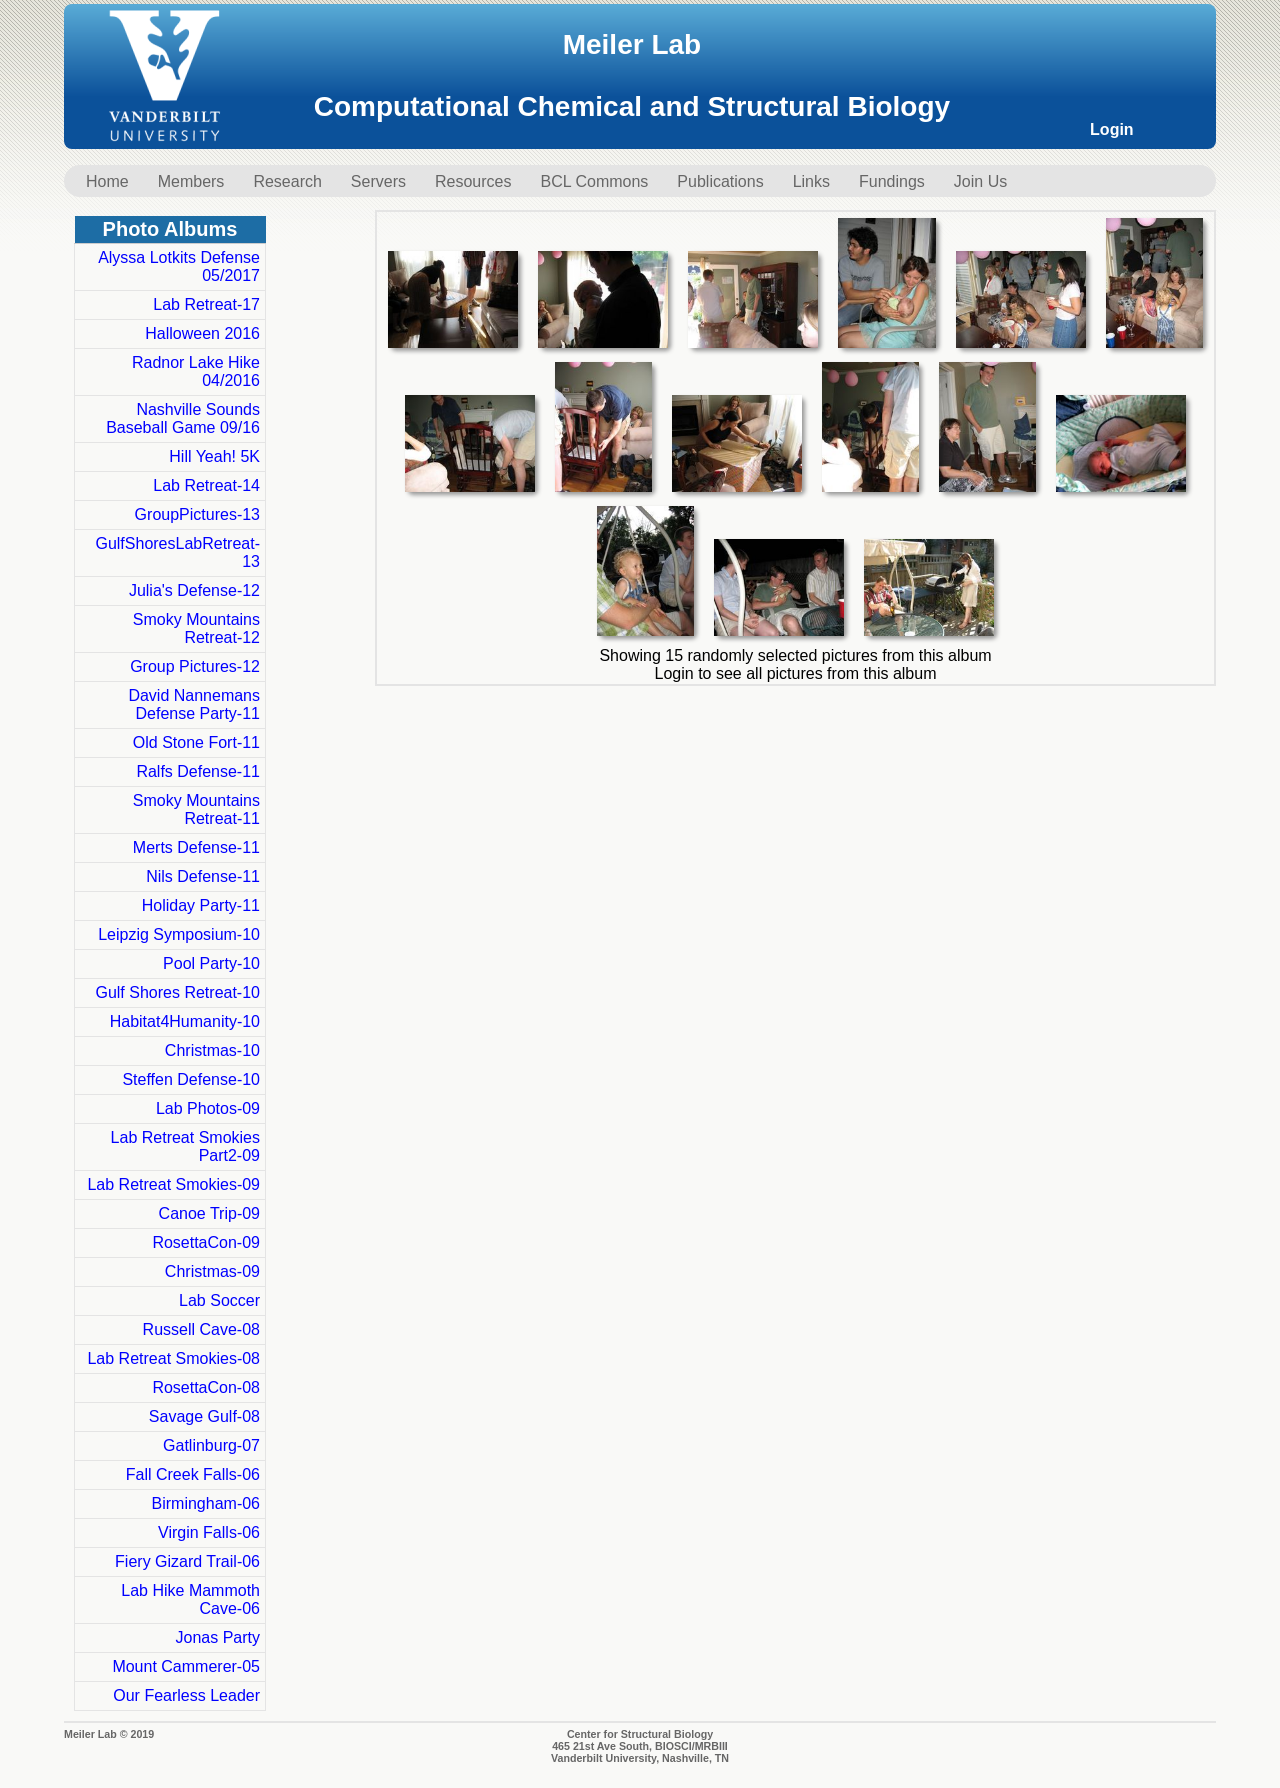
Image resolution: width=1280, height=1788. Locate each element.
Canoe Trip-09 (209, 1213)
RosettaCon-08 (206, 1387)
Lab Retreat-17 (206, 304)
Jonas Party (218, 1637)
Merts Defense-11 (196, 847)
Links (811, 181)
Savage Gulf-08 (204, 1416)
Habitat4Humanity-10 (185, 1021)
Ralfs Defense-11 (198, 771)
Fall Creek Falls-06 (193, 1474)
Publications (720, 181)
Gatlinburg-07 (211, 1445)
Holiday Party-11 (201, 905)
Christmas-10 (212, 1050)
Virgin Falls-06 (209, 1532)
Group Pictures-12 (195, 666)
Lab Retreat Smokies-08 (173, 1358)
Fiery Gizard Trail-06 (187, 1561)
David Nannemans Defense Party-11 (194, 704)
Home (107, 181)
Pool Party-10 (211, 963)
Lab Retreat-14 (206, 485)
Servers (378, 181)
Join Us (980, 181)
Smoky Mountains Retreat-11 (196, 809)
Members (191, 181)
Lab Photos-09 (208, 1108)
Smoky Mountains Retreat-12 (196, 628)
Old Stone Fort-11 (196, 742)
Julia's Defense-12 (194, 590)
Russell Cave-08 (201, 1329)
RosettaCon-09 (206, 1242)
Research (287, 181)
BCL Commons (594, 181)
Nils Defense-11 (203, 876)
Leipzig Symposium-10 (179, 934)
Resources (473, 181)
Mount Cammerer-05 (186, 1666)
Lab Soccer (219, 1300)
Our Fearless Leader (186, 1695)
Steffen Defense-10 (191, 1079)
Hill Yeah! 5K (214, 456)
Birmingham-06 (206, 1503)
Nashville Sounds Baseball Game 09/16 (183, 418)
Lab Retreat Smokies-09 (173, 1184)
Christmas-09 (212, 1271)
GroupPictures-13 (197, 514)
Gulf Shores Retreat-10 (177, 992)
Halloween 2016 (202, 333)
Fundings (892, 181)
